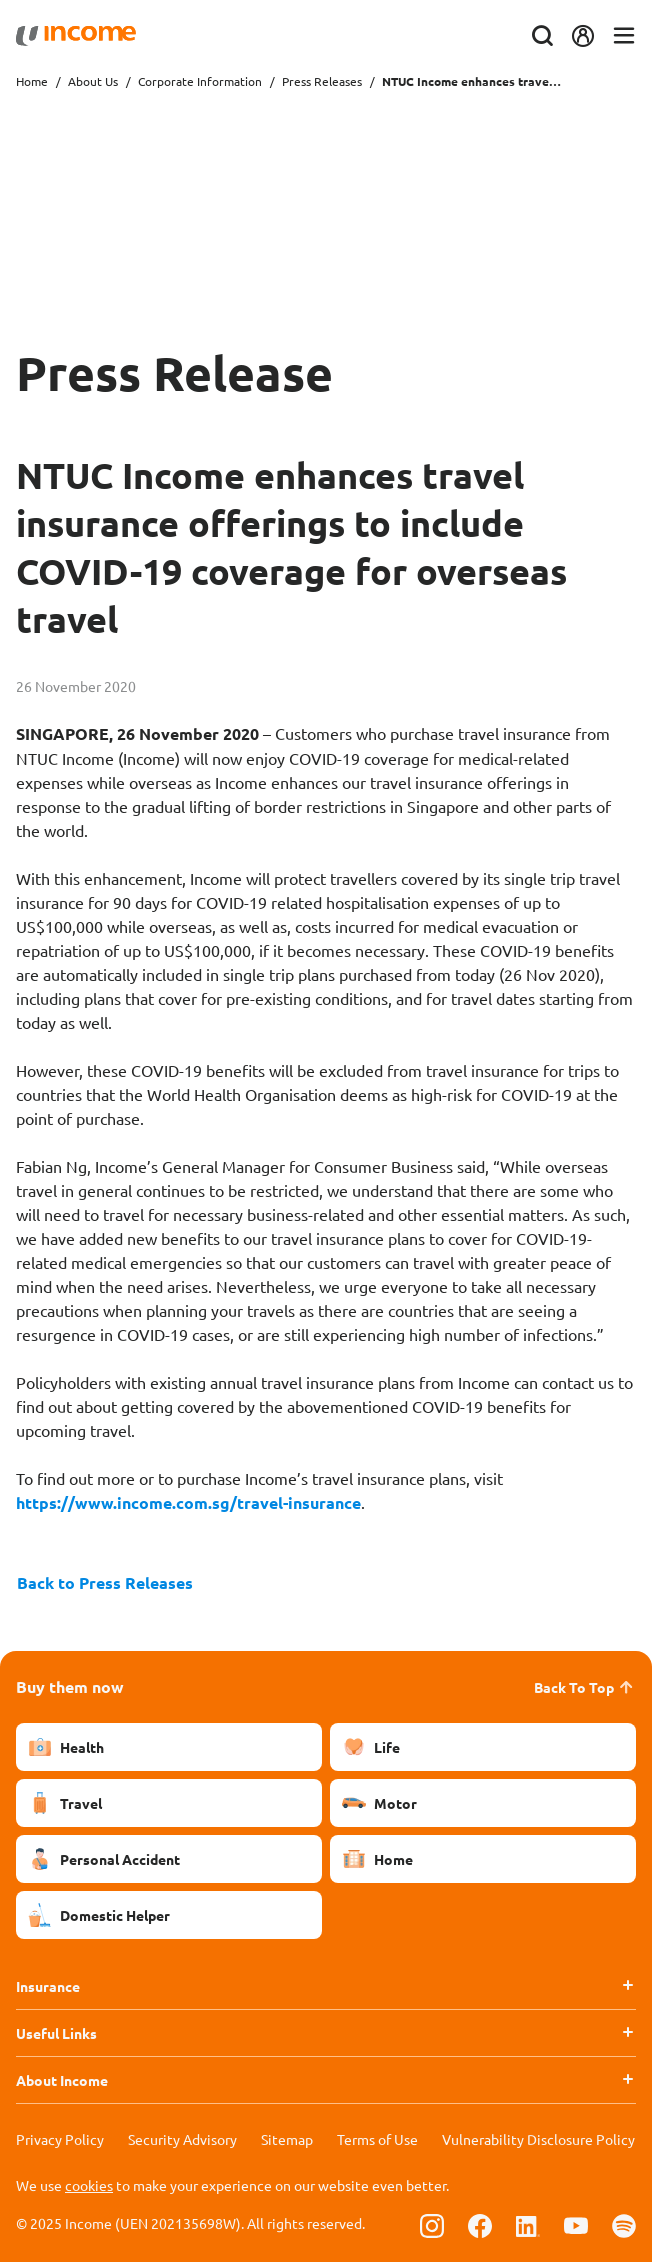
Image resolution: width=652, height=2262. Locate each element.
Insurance (48, 1986)
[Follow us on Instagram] (432, 2225)
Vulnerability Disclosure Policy (538, 2139)
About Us (93, 81)
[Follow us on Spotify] (624, 2225)
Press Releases (322, 81)
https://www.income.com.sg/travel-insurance (188, 1502)
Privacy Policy (60, 2139)
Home (32, 81)
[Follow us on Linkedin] (528, 2225)
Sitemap (287, 2139)
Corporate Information (200, 81)
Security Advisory (182, 2139)
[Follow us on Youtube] (576, 2225)
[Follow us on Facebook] (480, 2225)
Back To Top (585, 1687)
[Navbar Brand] (76, 36)
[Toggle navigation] (624, 36)
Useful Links (56, 2033)
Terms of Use (377, 2139)
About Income (62, 2080)
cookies (89, 2185)
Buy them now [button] (70, 1686)
